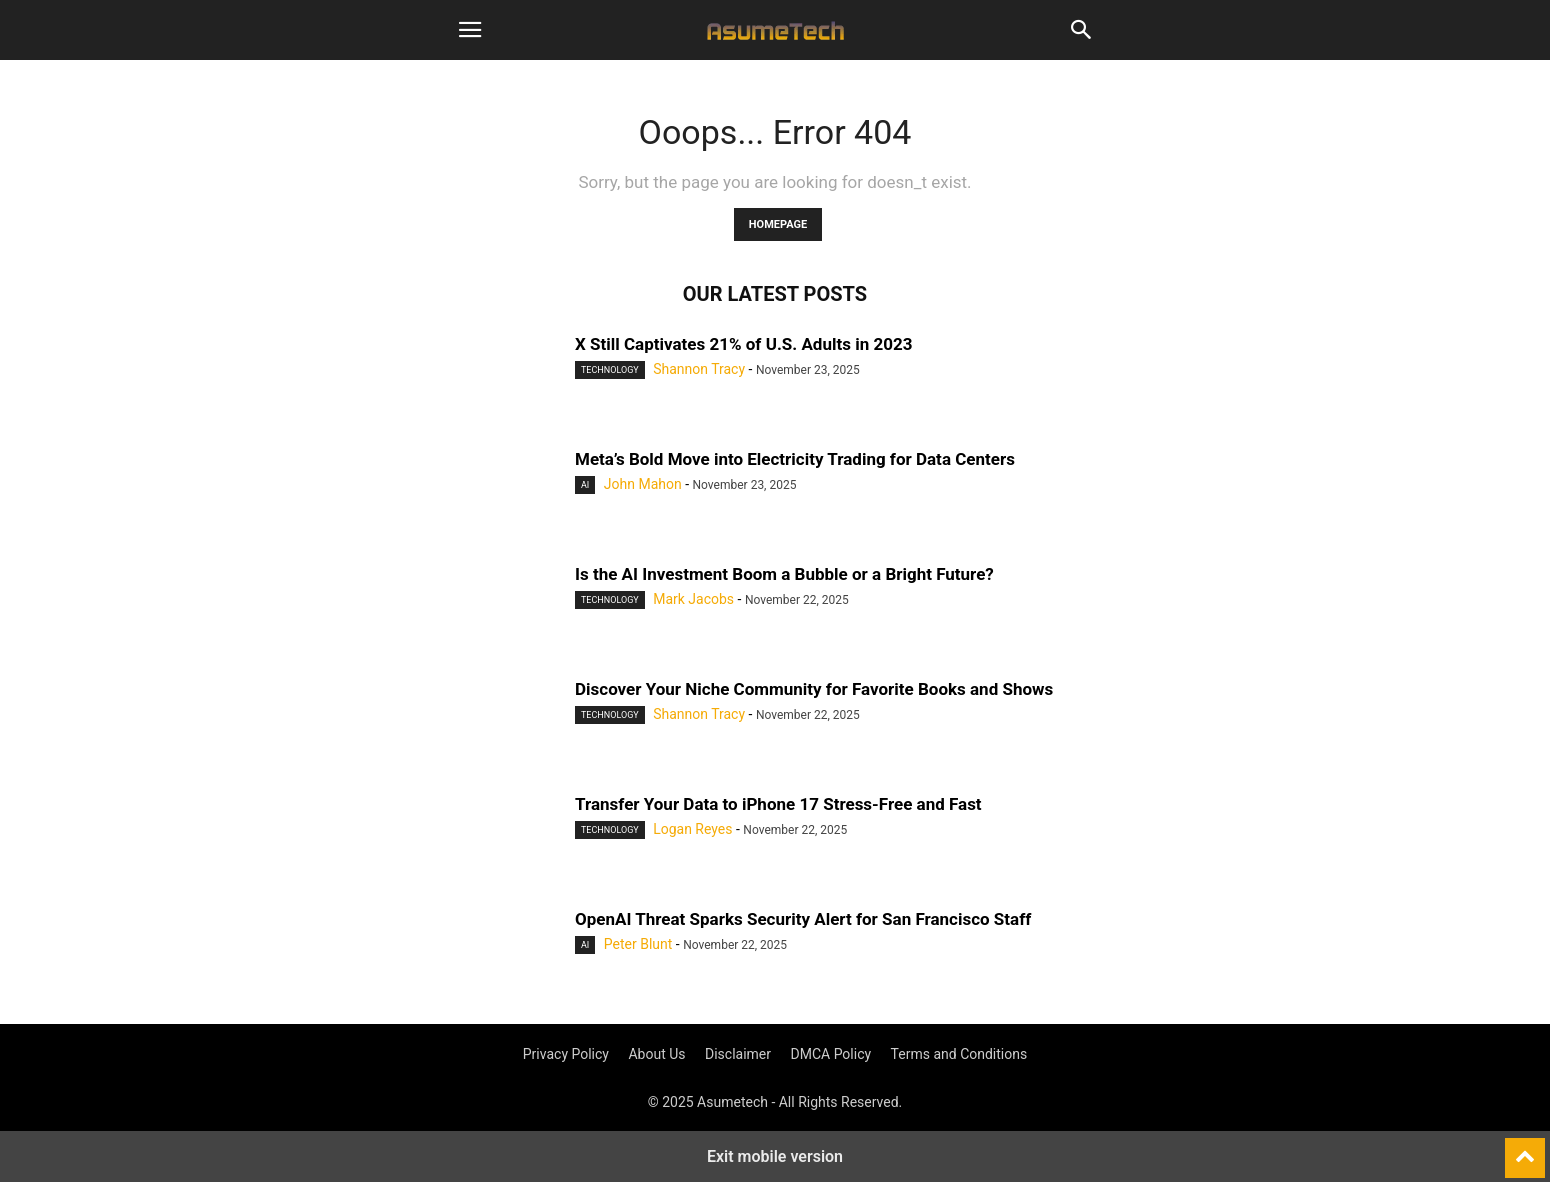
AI (585, 485)
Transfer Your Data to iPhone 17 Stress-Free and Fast (778, 804)
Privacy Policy (566, 1054)
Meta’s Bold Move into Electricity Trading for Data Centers (795, 459)
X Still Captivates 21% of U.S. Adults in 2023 (743, 344)
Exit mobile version (775, 1156)
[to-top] (1525, 1149)
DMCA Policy (831, 1054)
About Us (656, 1054)
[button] (470, 30)
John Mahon (643, 484)
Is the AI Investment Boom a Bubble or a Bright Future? (784, 574)
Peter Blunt (638, 944)
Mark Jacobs (693, 599)
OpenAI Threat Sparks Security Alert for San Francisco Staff (803, 919)
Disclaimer (738, 1054)
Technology (610, 370)
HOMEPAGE (778, 224)
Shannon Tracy (699, 369)
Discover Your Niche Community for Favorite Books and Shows (814, 689)
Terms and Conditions (959, 1054)
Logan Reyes (692, 829)
